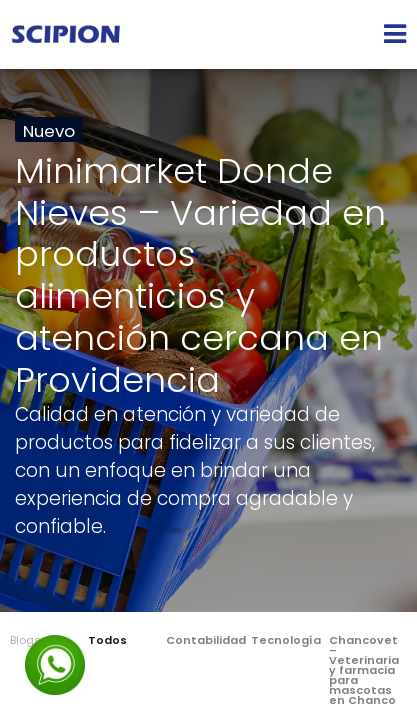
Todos (107, 640)
